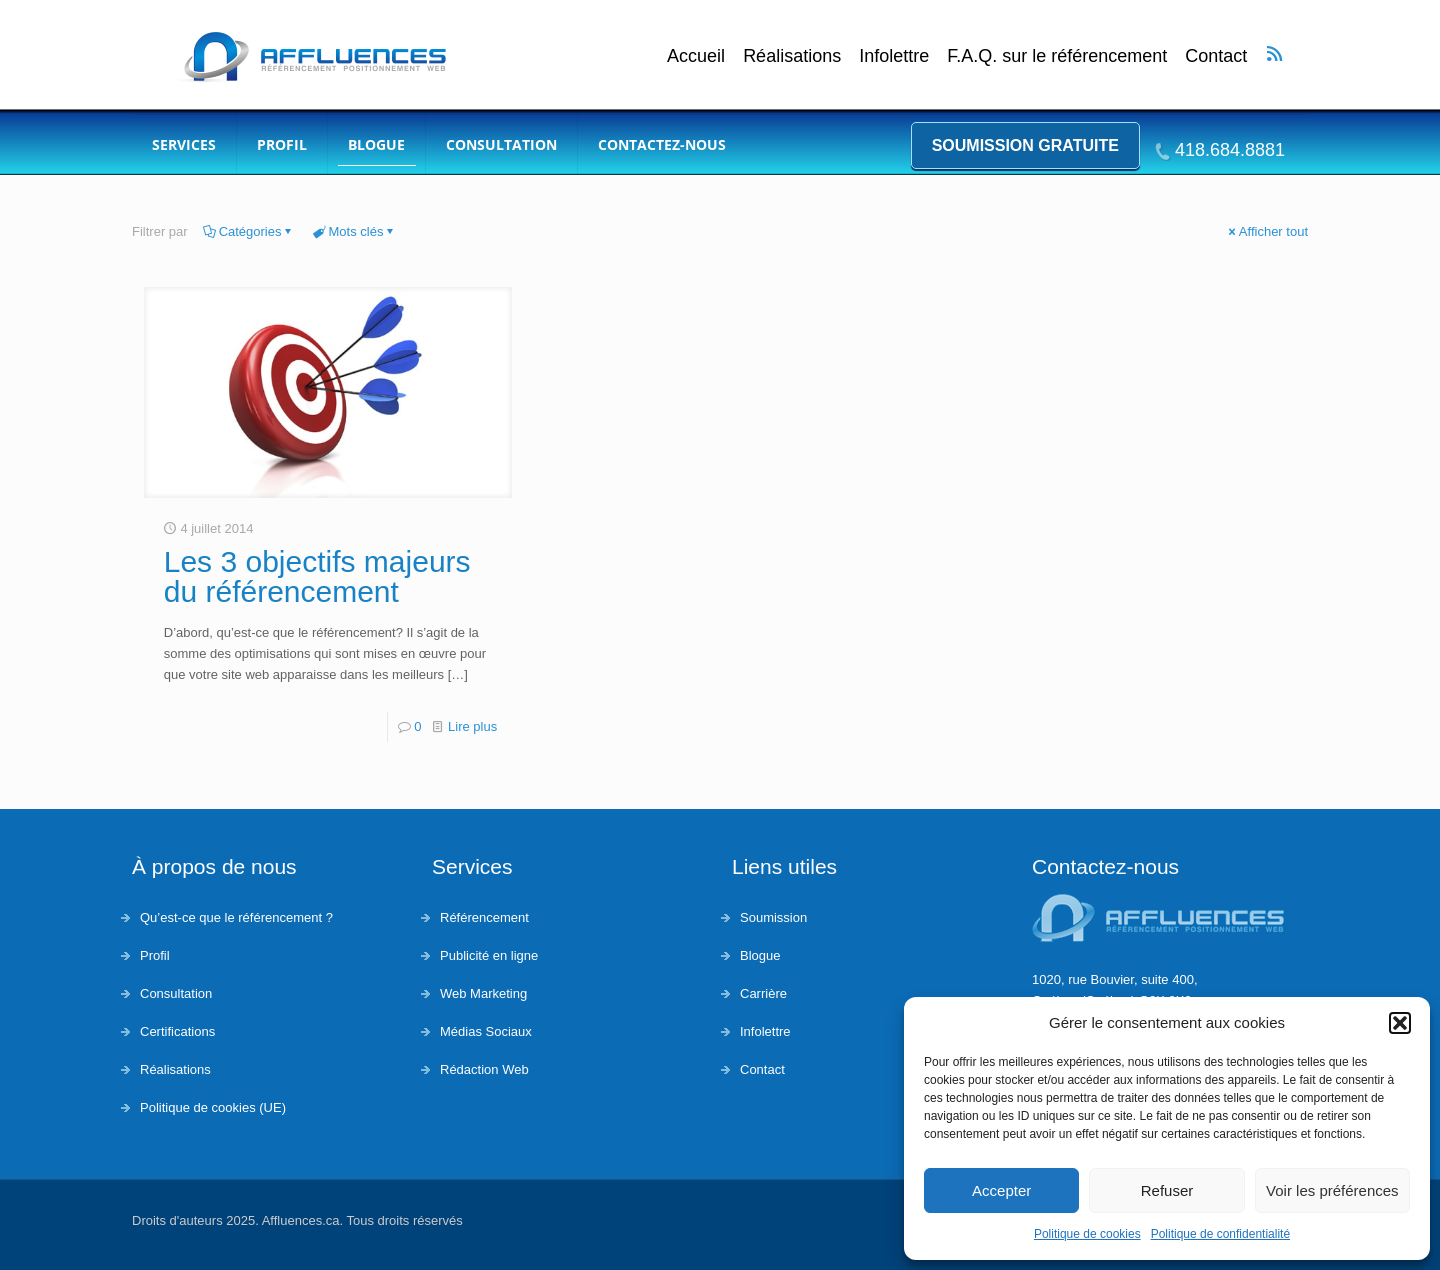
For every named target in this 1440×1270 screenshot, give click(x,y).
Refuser (1167, 1190)
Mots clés (355, 231)
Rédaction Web (484, 1069)
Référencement (484, 917)
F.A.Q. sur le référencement (1057, 56)
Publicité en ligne (489, 955)
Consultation (176, 993)
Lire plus (472, 726)
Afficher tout (1267, 231)
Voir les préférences (1332, 1190)
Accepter (1001, 1190)
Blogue (760, 955)
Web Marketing (483, 993)
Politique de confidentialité (1220, 1234)
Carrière (763, 993)
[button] (1400, 1023)
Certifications (177, 1031)
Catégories (249, 231)
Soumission (773, 917)
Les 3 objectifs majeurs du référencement (317, 576)
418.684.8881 (1230, 150)
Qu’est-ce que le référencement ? (236, 917)
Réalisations (792, 56)
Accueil (696, 56)
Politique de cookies (1087, 1234)
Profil (155, 955)
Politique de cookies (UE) (213, 1107)
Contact (1216, 56)
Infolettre (894, 56)
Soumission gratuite (1025, 145)
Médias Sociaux (486, 1031)
